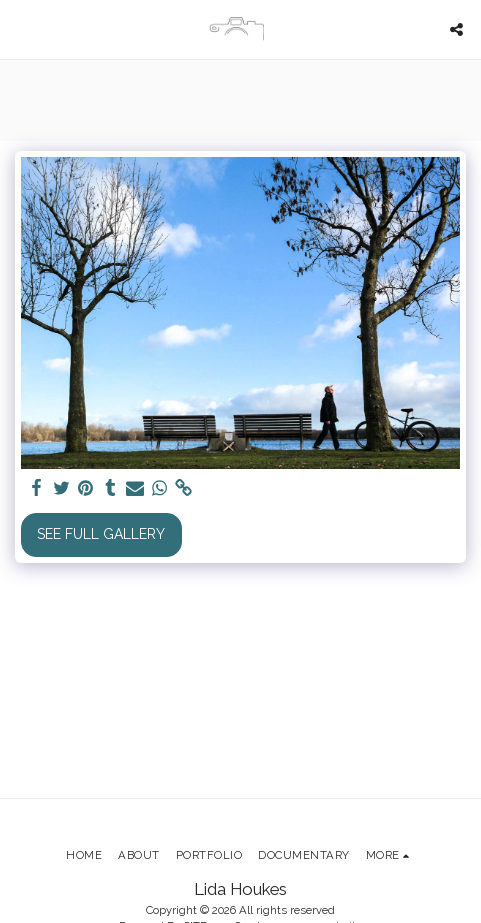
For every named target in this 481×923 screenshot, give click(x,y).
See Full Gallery (101, 534)
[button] (22, 29)
